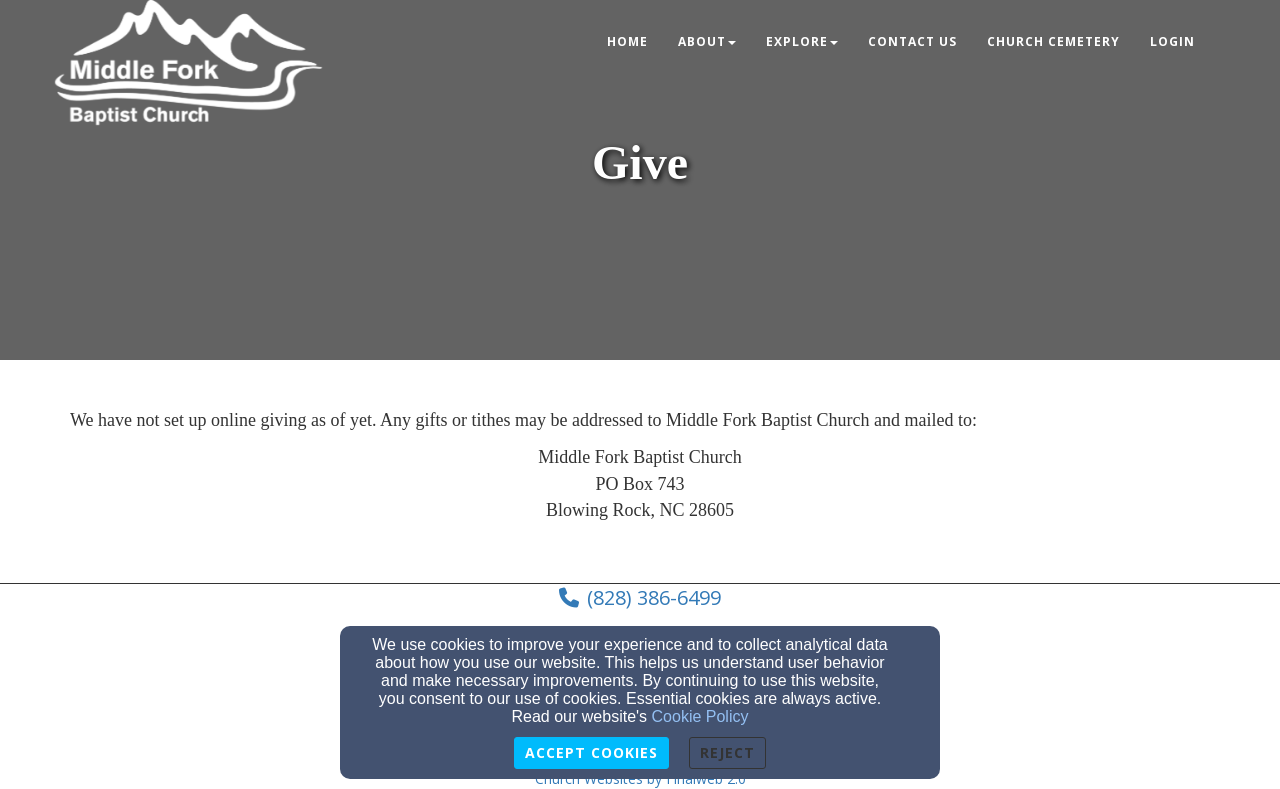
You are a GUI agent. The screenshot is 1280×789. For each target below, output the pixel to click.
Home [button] (627, 41)
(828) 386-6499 (654, 597)
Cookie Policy (700, 716)
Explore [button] (802, 41)
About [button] (707, 41)
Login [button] (1172, 41)
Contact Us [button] (912, 41)
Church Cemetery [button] (1053, 41)
